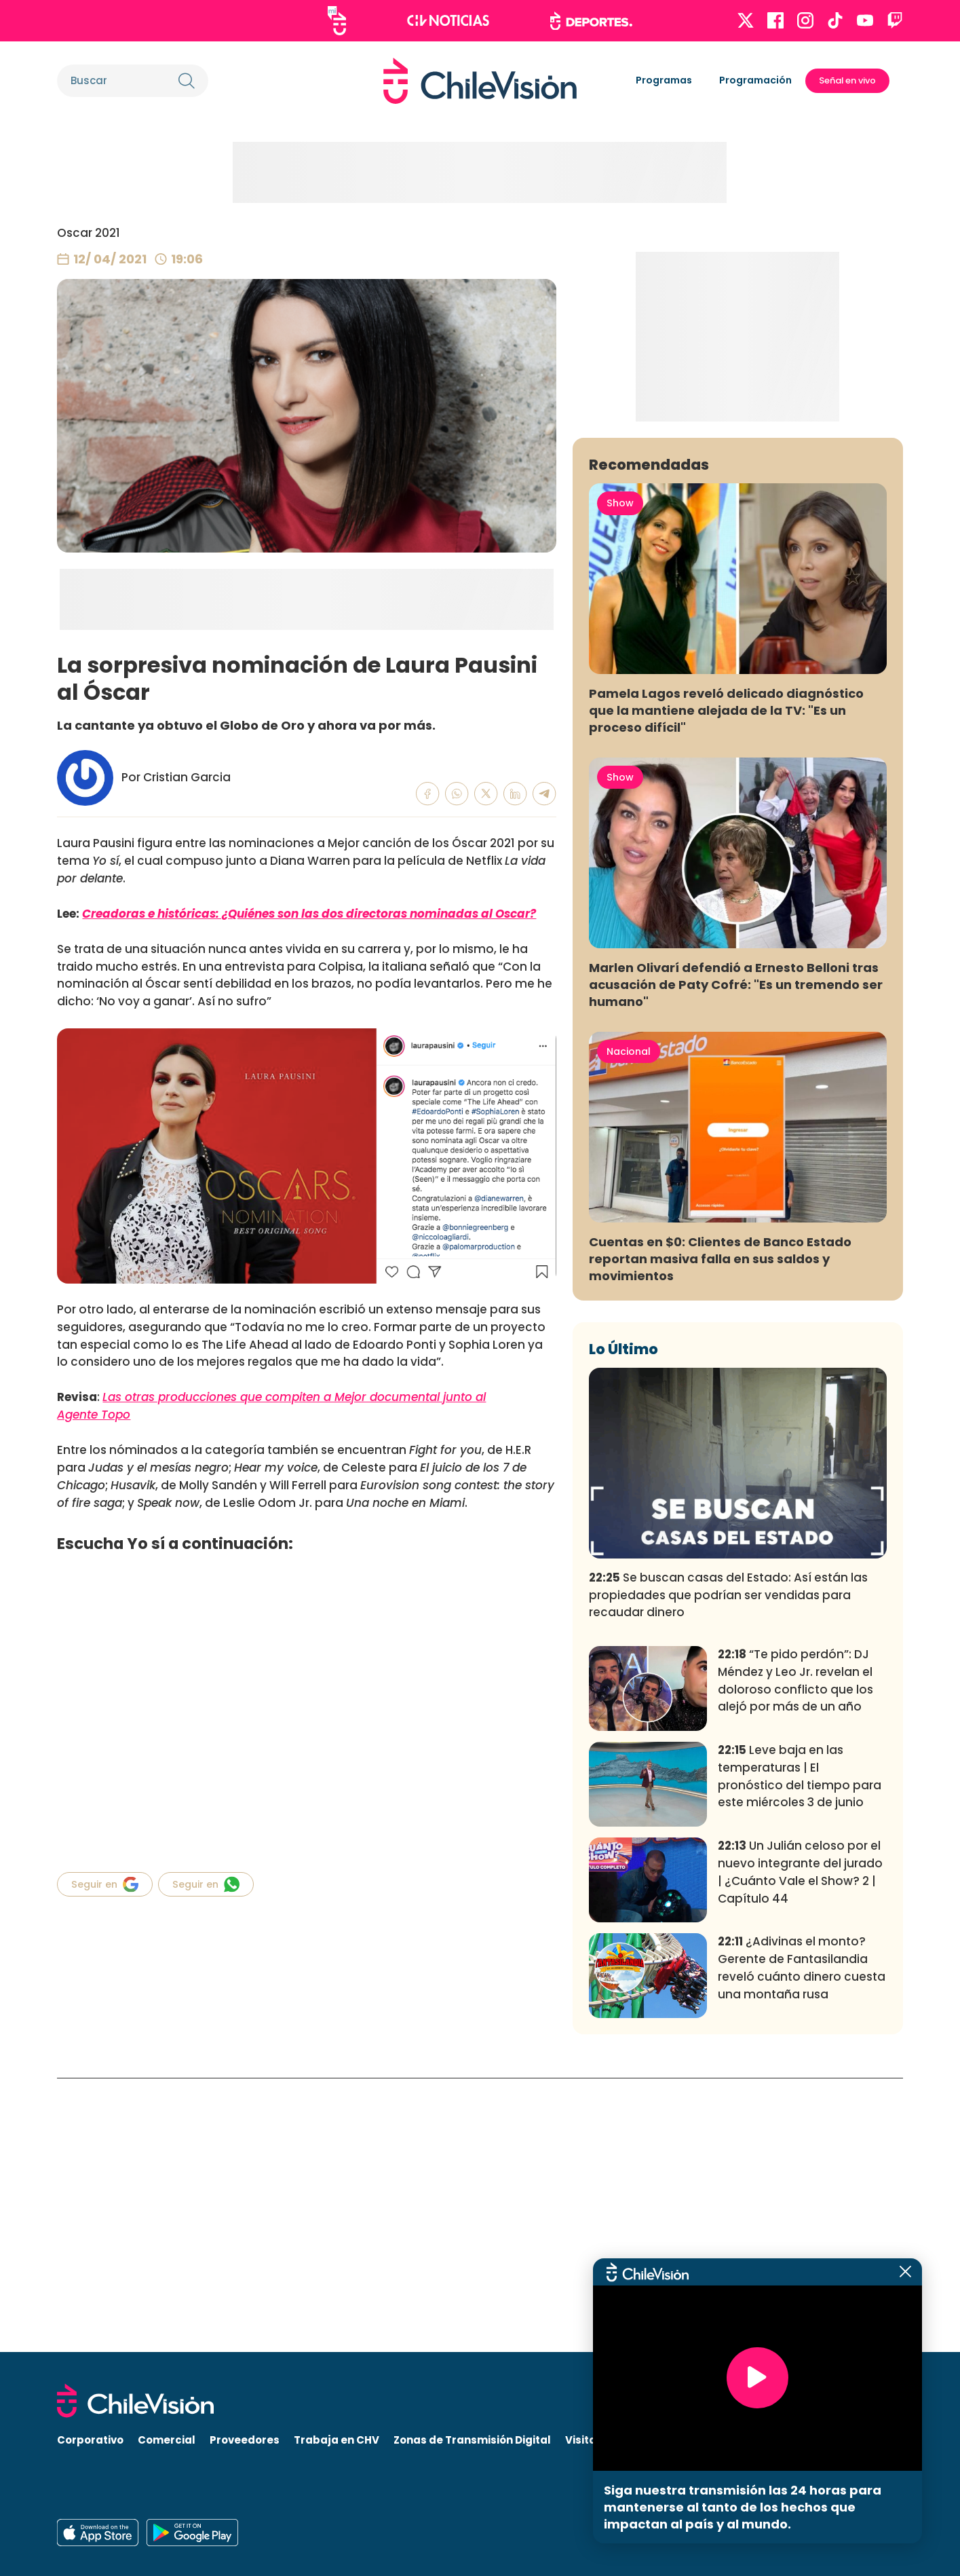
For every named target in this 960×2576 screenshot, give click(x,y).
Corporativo (90, 2440)
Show (620, 777)
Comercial (166, 2440)
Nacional (629, 1325)
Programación (755, 80)
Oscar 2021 (88, 233)
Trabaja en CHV (336, 2440)
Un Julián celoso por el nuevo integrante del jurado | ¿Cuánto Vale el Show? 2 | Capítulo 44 (800, 2145)
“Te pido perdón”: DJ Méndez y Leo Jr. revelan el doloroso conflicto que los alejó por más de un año (795, 1954)
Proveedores (245, 2440)
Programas (664, 80)
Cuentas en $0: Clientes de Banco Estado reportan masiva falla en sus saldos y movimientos (720, 1532)
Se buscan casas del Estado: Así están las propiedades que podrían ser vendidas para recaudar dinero (728, 1868)
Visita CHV (593, 2440)
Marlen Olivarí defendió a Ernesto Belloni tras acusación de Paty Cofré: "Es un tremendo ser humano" (736, 1258)
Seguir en (104, 1884)
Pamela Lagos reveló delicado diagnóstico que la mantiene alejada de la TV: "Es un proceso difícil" (726, 983)
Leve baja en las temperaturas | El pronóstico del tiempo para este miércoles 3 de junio (799, 2049)
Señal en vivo (847, 80)
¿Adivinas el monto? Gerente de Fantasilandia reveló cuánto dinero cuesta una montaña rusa (801, 2241)
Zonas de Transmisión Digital (472, 2440)
